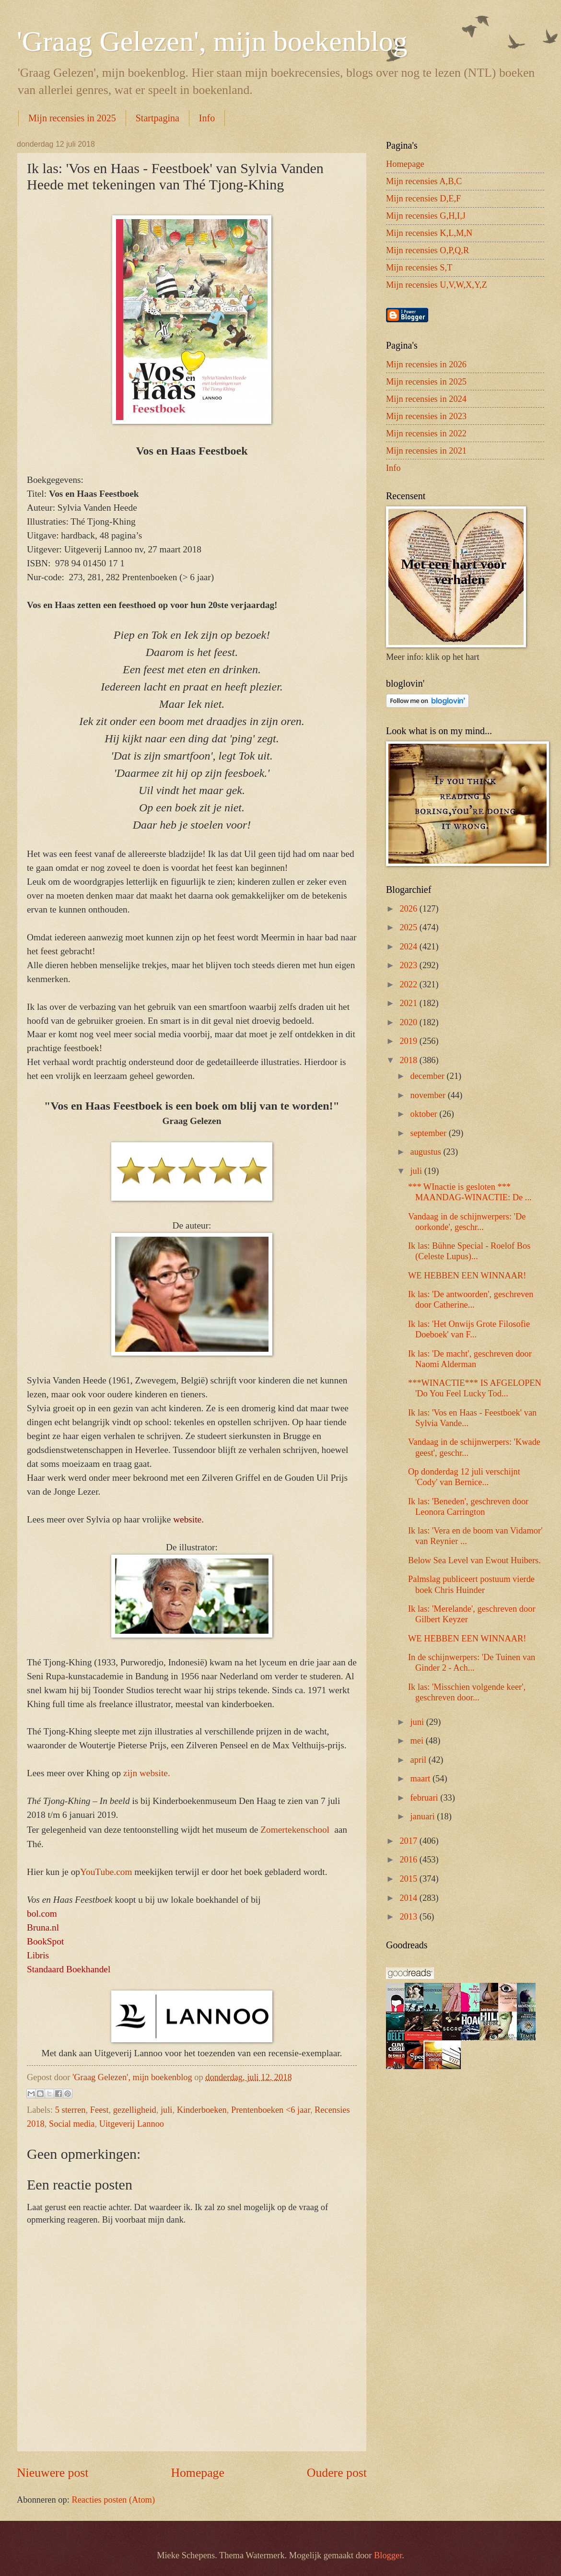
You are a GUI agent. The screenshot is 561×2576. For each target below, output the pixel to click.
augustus (427, 1152)
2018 (409, 1060)
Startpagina (157, 118)
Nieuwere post (52, 2473)
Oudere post (337, 2473)
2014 (409, 1898)
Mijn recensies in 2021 (426, 451)
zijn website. (146, 1773)
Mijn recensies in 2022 (426, 433)
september (429, 1133)
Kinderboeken (202, 2110)
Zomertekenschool (296, 1830)
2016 (409, 1859)
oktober (425, 1114)
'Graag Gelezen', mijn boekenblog (212, 41)
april (419, 1760)
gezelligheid (134, 2110)
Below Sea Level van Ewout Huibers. (474, 1560)
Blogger (388, 2555)
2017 (409, 1841)
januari (423, 1816)
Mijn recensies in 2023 (426, 416)
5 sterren (70, 2110)
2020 (409, 1022)
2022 (409, 984)
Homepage (197, 2473)
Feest (99, 2110)
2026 (409, 908)
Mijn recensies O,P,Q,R (427, 250)
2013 (409, 1916)
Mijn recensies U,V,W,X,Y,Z (436, 285)
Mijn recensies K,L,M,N (429, 233)
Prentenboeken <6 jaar (270, 2110)
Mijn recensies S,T (419, 267)
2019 (409, 1041)
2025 (409, 927)
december (428, 1076)
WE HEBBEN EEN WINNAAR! (467, 1275)
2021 (409, 1003)
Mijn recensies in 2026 (426, 364)
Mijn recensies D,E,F (423, 198)
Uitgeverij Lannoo (131, 2124)
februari (425, 1798)
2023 (409, 965)
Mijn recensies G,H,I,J (426, 216)
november (429, 1095)
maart (421, 1778)
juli (167, 2110)
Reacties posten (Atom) (113, 2500)
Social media (72, 2124)
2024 (409, 946)
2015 (409, 1879)
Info (207, 118)
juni (418, 1722)
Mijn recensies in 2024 (426, 399)
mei (418, 1740)
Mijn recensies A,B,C (424, 181)
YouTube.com (106, 1872)
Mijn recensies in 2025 (72, 118)
